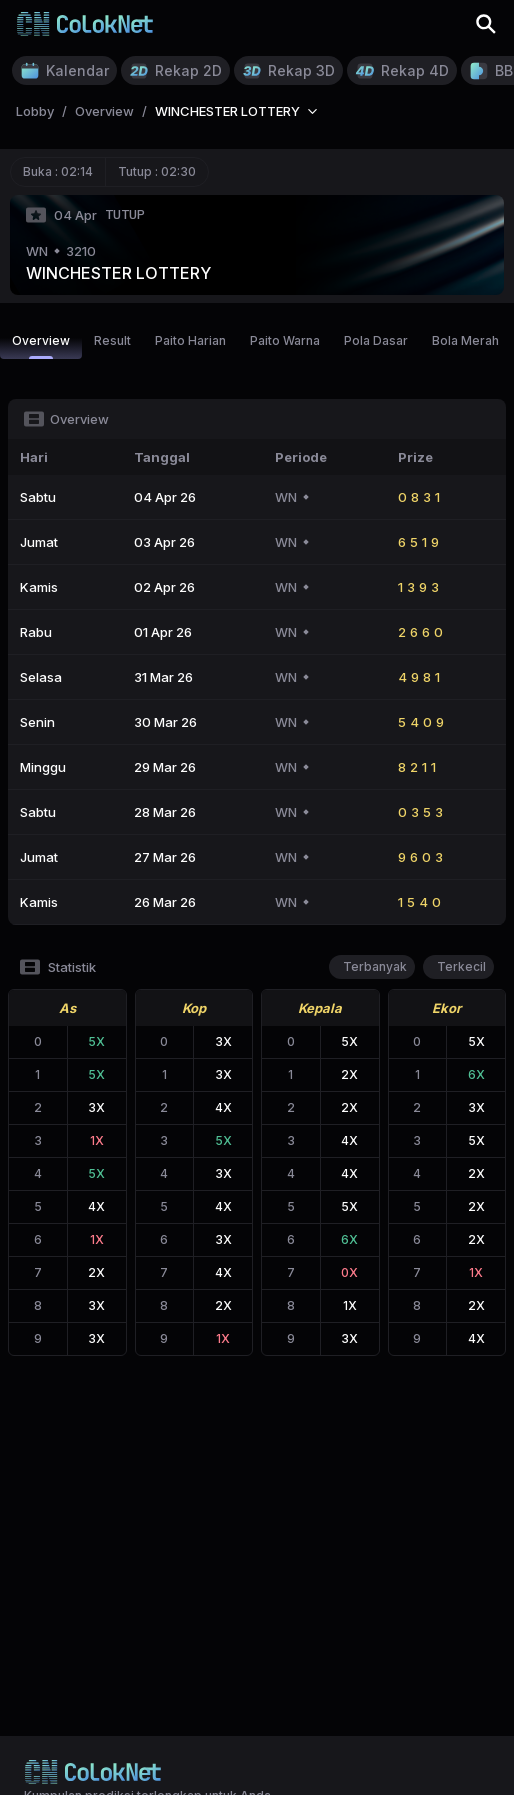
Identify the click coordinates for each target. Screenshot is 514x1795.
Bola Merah (465, 340)
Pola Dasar (376, 340)
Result (112, 340)
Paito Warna (285, 340)
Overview (41, 346)
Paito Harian (190, 340)
